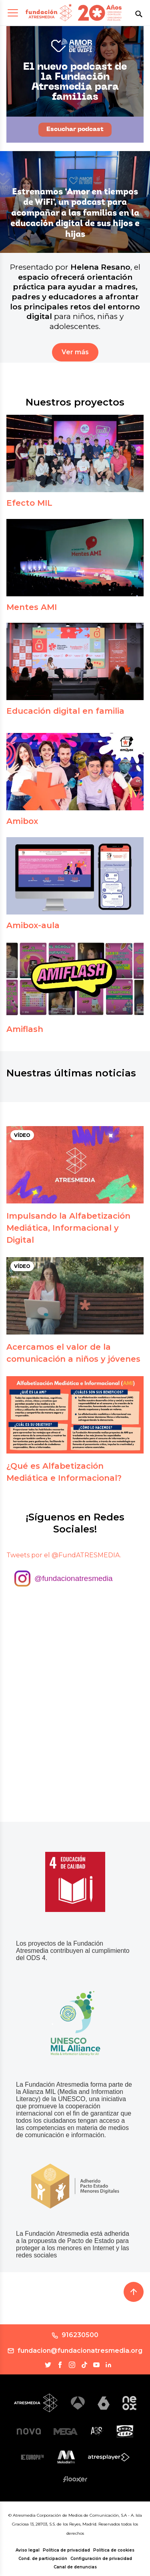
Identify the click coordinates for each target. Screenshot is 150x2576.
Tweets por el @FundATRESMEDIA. (63, 1555)
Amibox (22, 821)
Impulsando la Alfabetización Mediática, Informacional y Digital (68, 1228)
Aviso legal (28, 2550)
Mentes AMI (31, 607)
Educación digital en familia (65, 711)
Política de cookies (113, 2550)
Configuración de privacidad (101, 2558)
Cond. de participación (42, 2558)
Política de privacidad (66, 2550)
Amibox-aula (33, 925)
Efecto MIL (29, 503)
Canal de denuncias (75, 2567)
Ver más (75, 352)
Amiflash (24, 1029)
